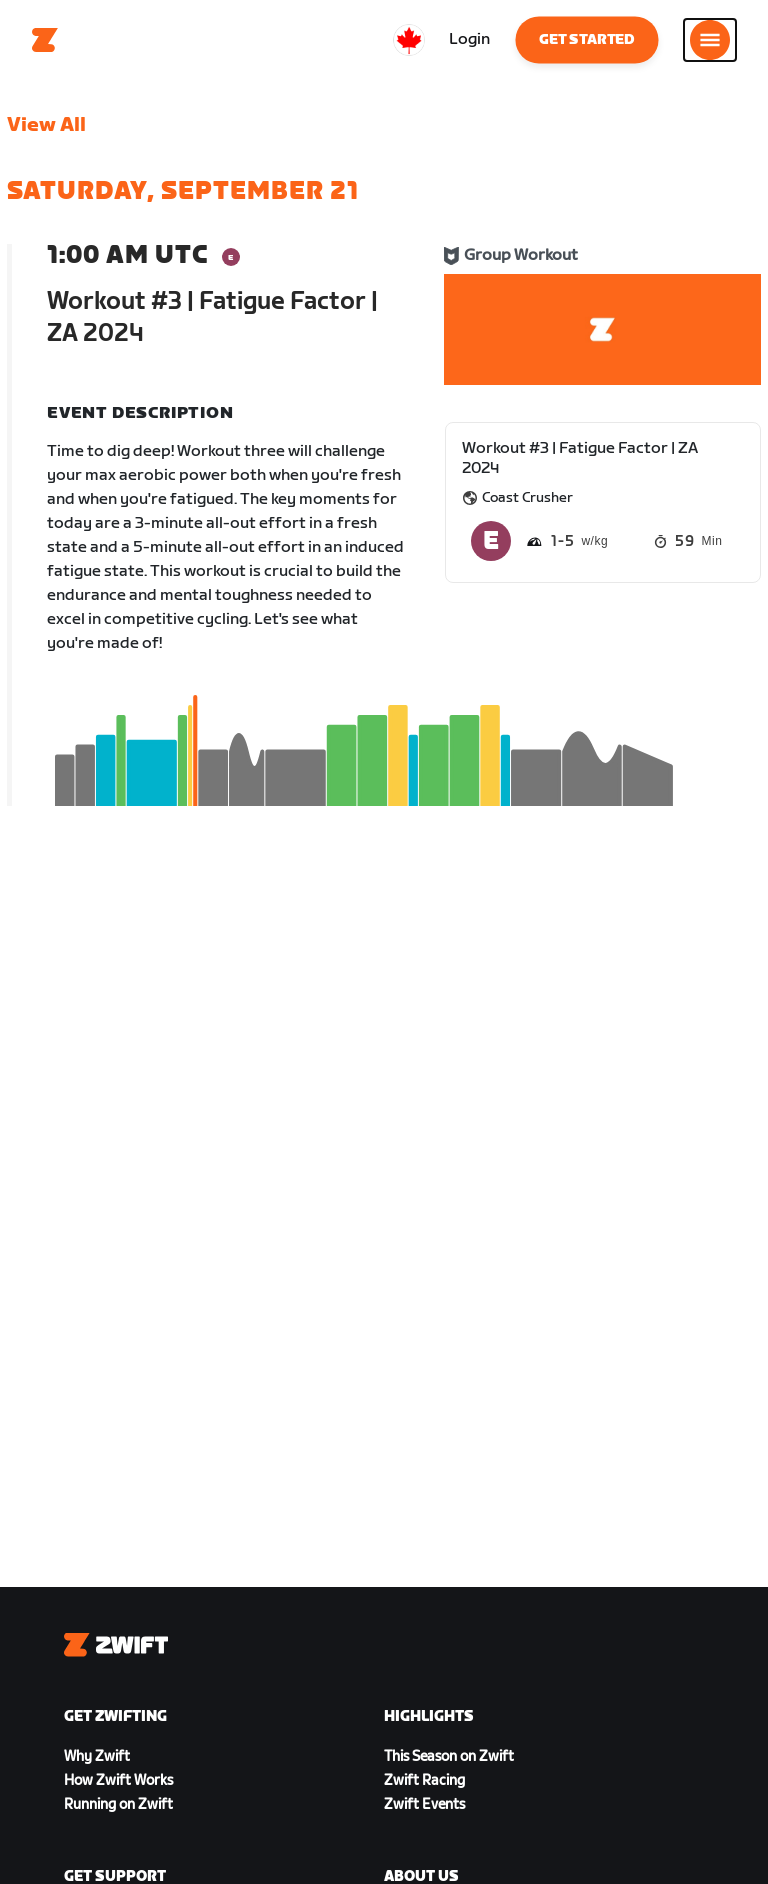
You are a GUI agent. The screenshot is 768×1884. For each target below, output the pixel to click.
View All (46, 125)
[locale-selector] (409, 40)
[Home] (45, 40)
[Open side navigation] (710, 40)
